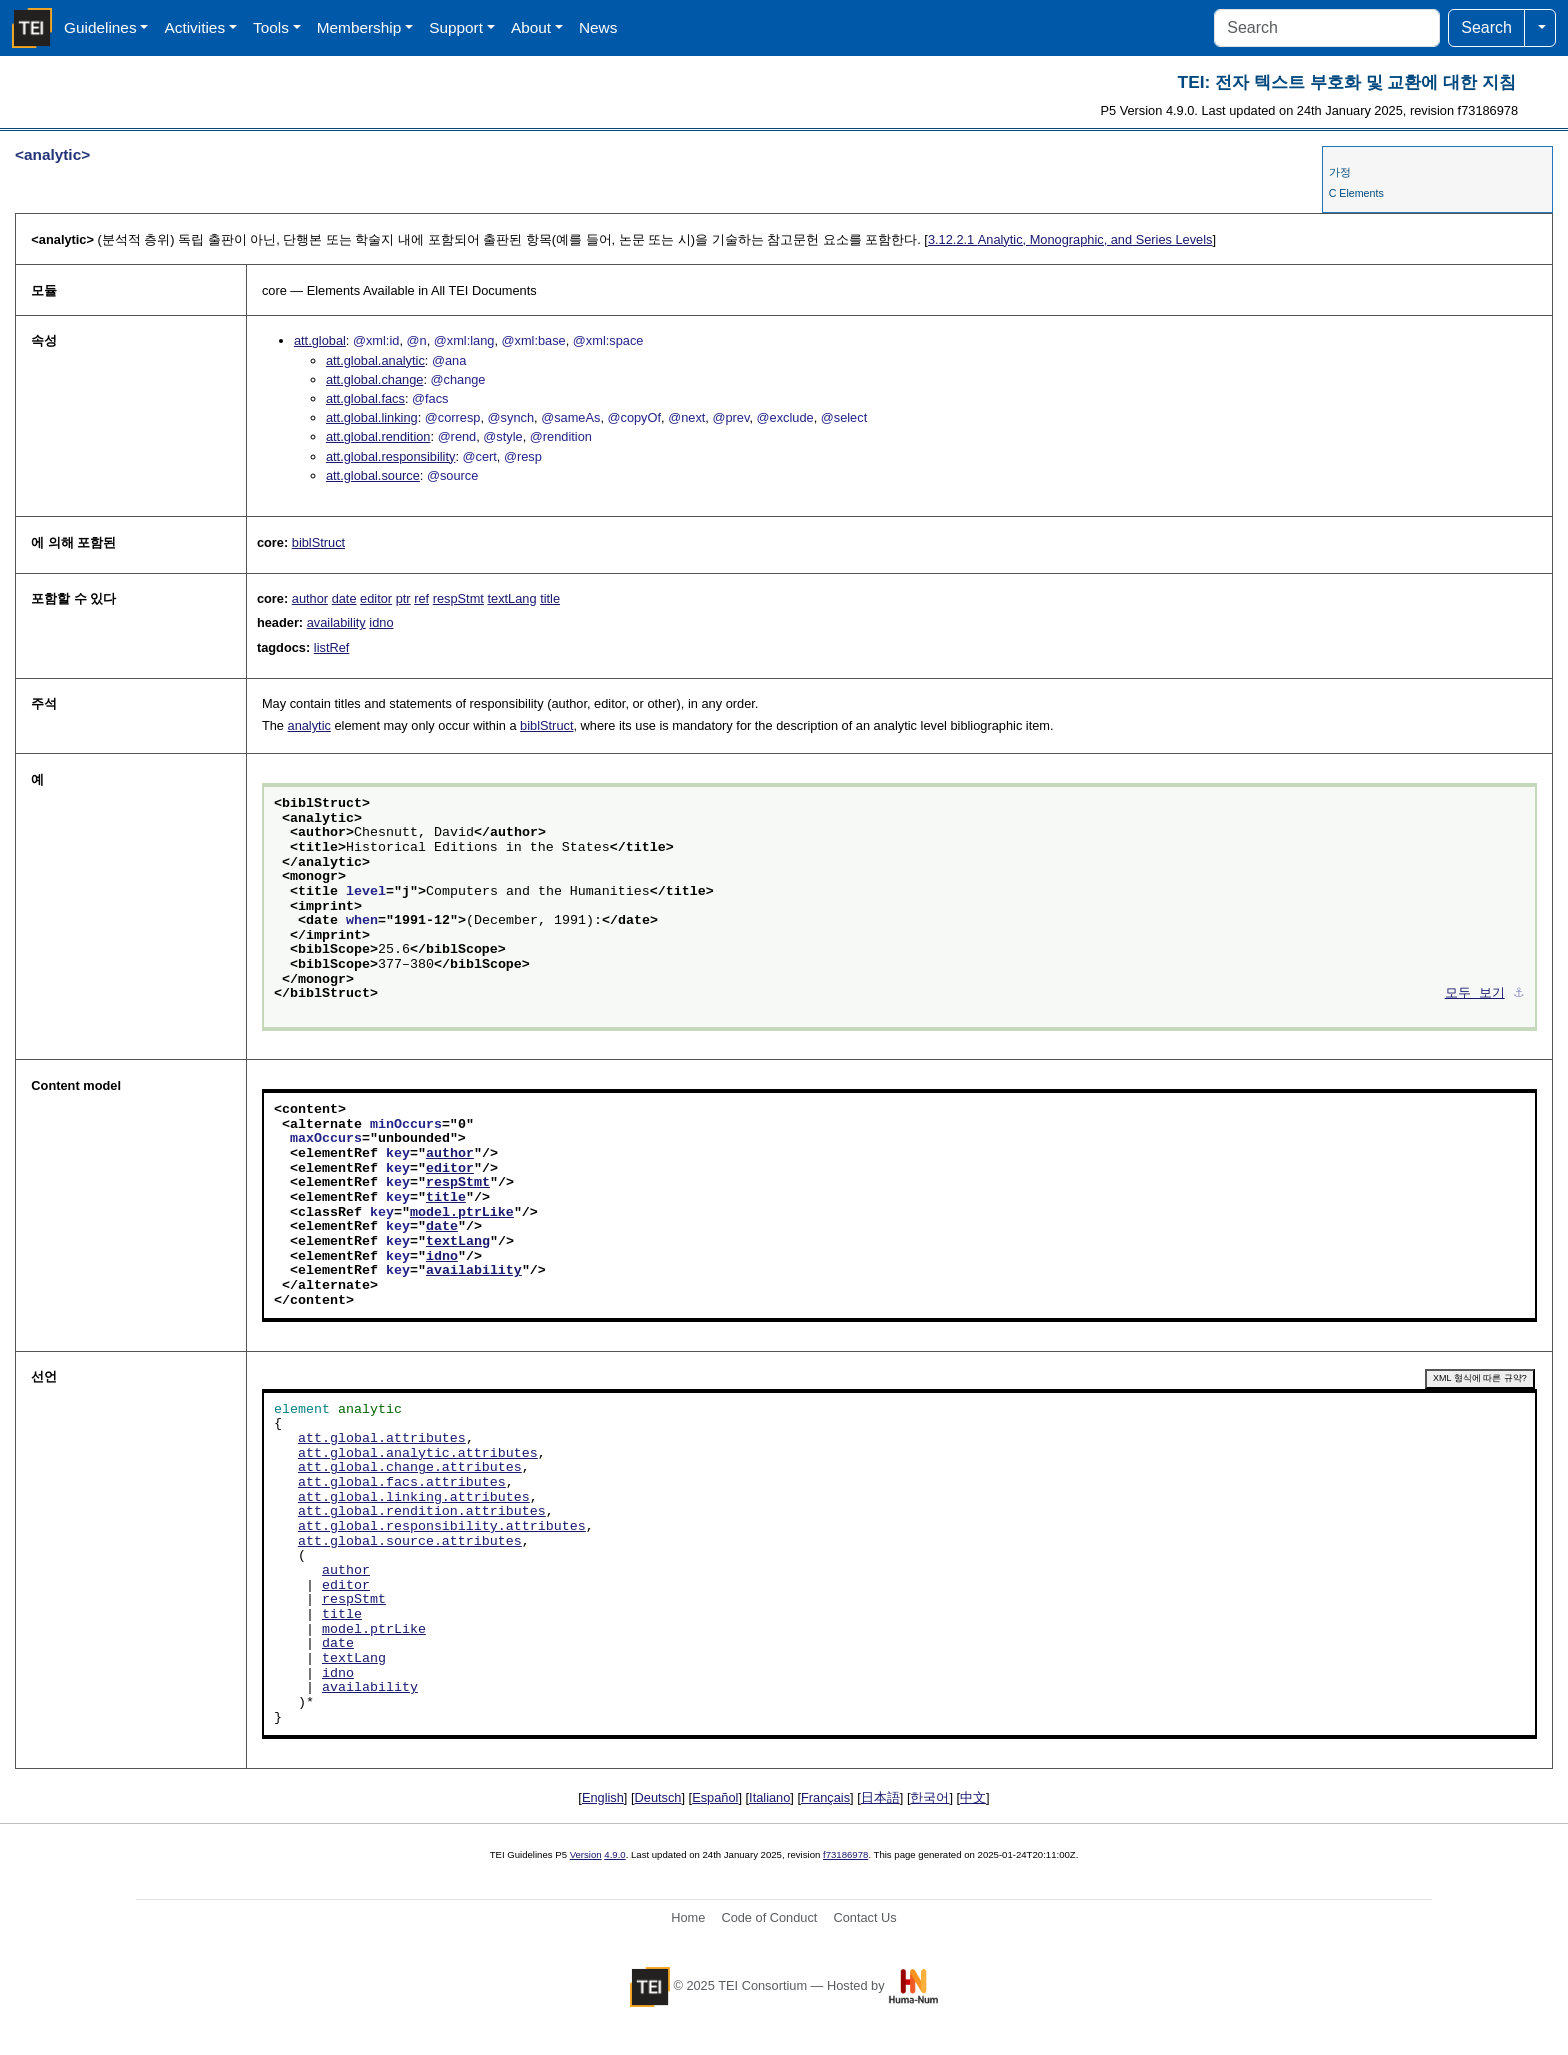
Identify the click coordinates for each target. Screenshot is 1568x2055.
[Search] (1327, 28)
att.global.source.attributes (410, 1542)
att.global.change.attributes (410, 1468)
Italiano (769, 1797)
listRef (332, 647)
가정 (1340, 172)
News (598, 27)
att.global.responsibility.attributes (442, 1527)
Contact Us (864, 1917)
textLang (511, 598)
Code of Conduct (769, 1917)
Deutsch (658, 1797)
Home (688, 1917)
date (344, 598)
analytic (309, 725)
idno (381, 622)
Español (715, 1797)
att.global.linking (372, 417)
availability (336, 622)
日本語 (880, 1797)
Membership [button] (359, 27)
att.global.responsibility (390, 456)
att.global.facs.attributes (402, 1483)
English (603, 1797)
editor (376, 598)
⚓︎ (1519, 994)
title (550, 598)
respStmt (458, 598)
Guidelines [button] (100, 27)
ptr (403, 598)
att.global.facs (365, 398)
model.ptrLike (462, 1213)
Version (586, 1854)
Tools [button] (271, 27)
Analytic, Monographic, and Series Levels (1070, 239)
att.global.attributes (382, 1439)
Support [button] (456, 27)
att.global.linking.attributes (414, 1498)
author (310, 598)
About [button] (531, 27)
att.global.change (374, 379)
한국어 (929, 1797)
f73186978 (845, 1854)
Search (1486, 27)
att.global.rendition (378, 436)
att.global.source (373, 475)
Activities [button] (194, 27)
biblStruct (318, 542)
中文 (973, 1797)
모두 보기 (1475, 994)
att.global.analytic (375, 360)
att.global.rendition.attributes (422, 1512)
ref (421, 598)
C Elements (1356, 193)
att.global (320, 340)
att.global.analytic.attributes (418, 1454)
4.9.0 (614, 1854)
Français (825, 1797)
